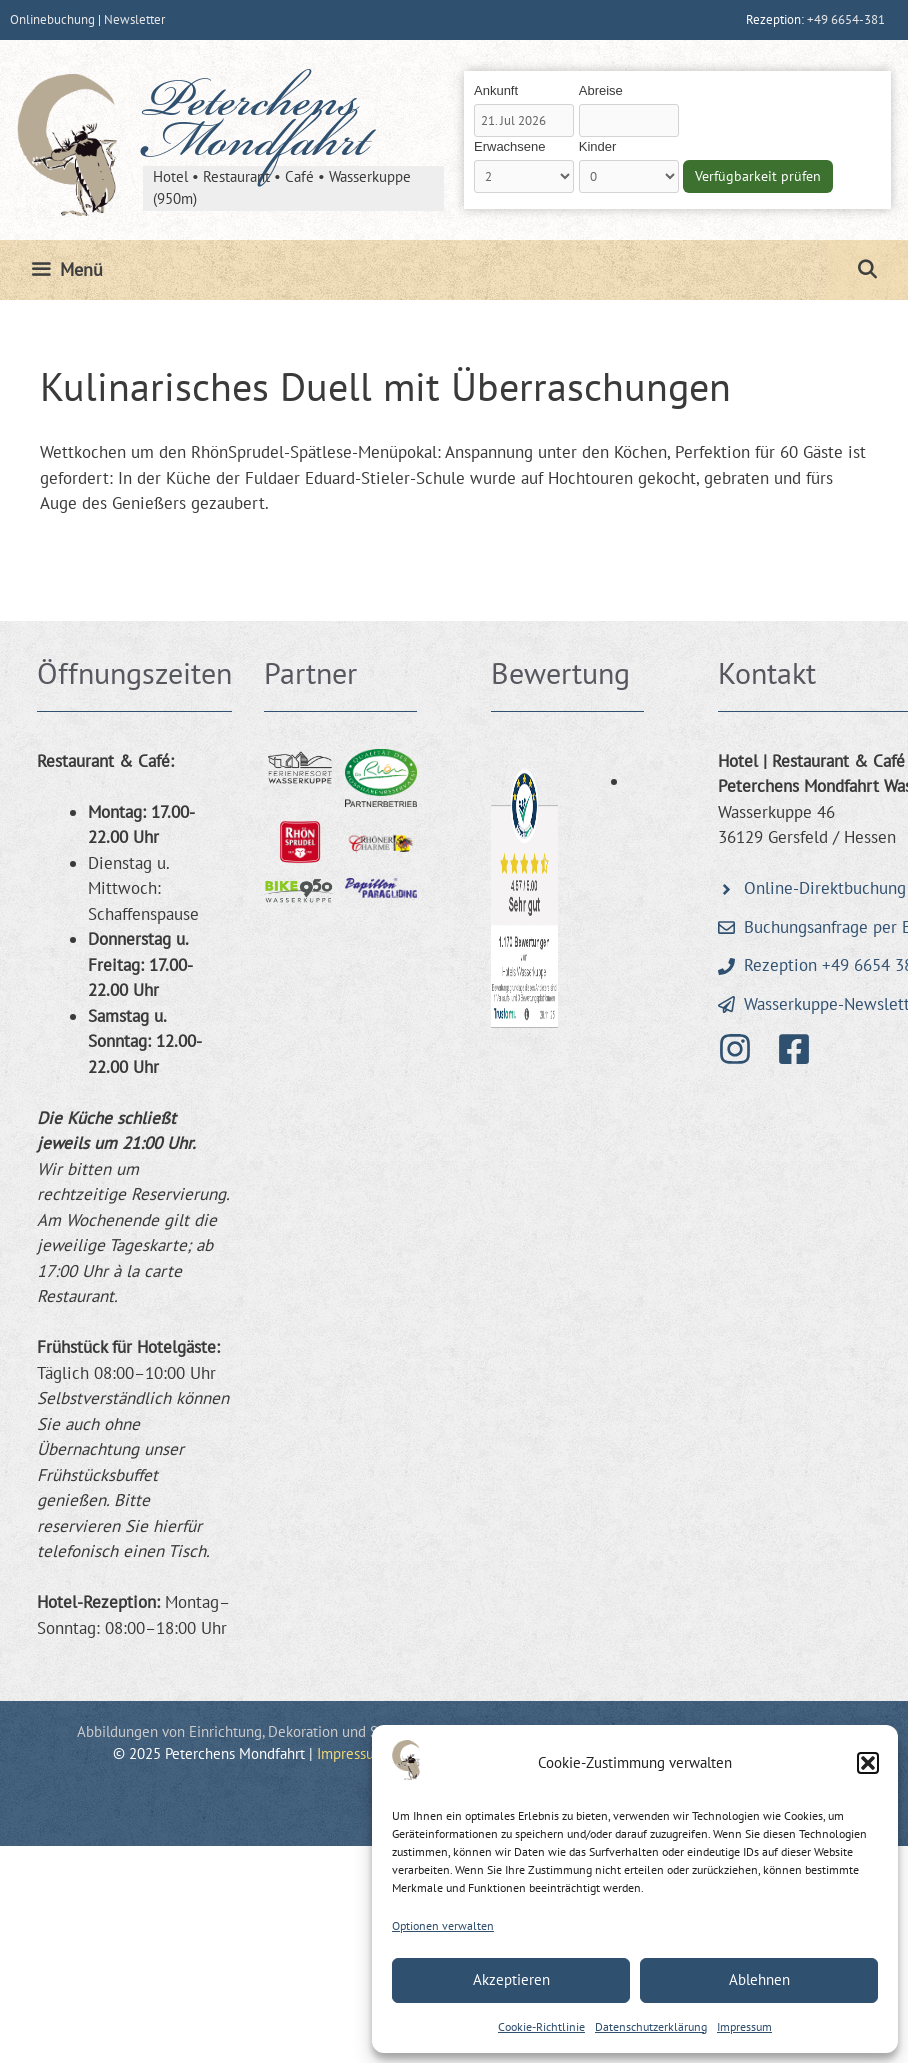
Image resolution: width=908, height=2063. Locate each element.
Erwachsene (510, 146)
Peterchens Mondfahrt (256, 126)
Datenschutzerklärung (651, 2026)
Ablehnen (759, 1979)
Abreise (601, 90)
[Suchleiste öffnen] (867, 270)
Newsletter (134, 19)
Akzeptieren (511, 1979)
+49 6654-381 (846, 19)
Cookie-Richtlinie (541, 2026)
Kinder (598, 146)
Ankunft (496, 90)
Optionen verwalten (443, 1925)
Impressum (744, 2026)
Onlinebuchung (52, 19)
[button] (868, 1763)
